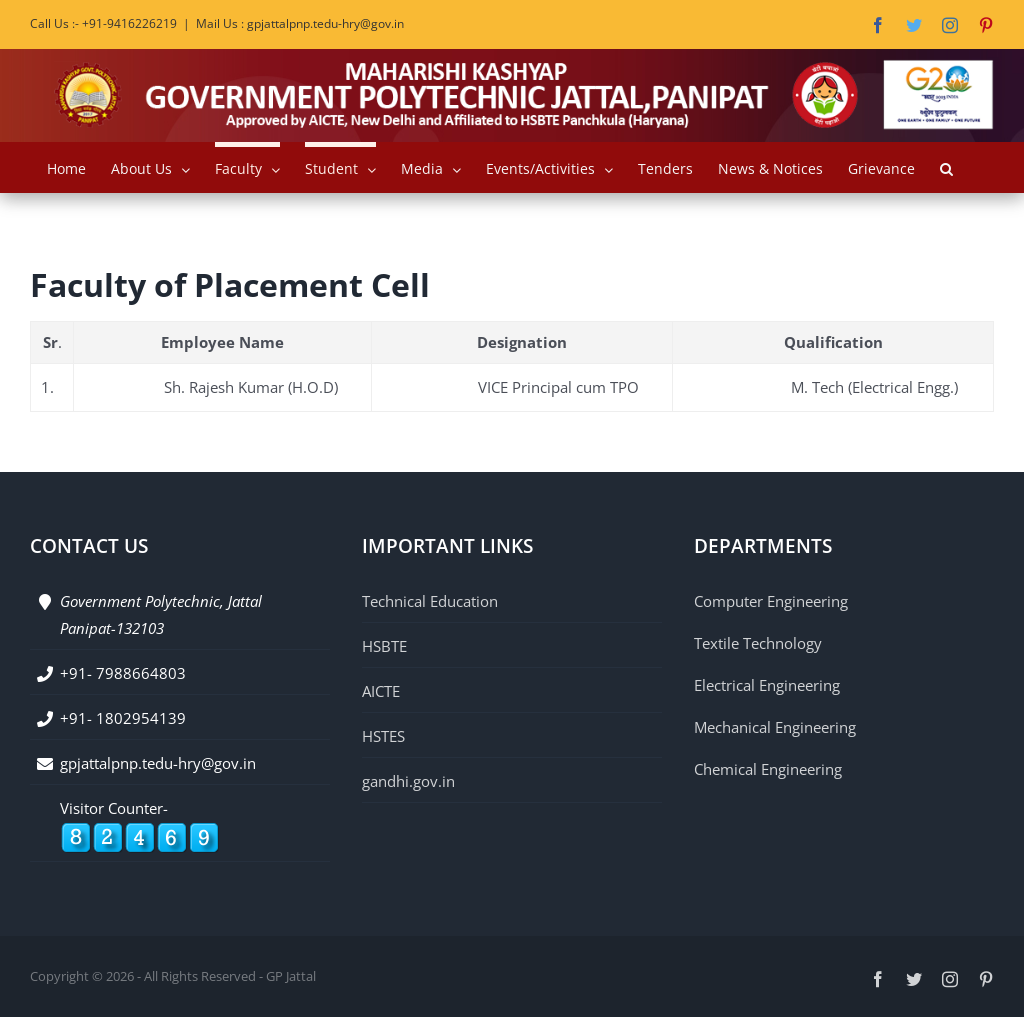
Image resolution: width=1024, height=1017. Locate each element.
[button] (946, 167)
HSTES (383, 736)
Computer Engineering (771, 601)
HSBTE (384, 646)
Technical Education (430, 601)
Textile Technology (758, 643)
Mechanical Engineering (775, 727)
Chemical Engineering (768, 769)
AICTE (381, 691)
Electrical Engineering (767, 685)
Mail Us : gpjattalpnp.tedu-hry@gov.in (300, 23)
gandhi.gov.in (408, 781)
